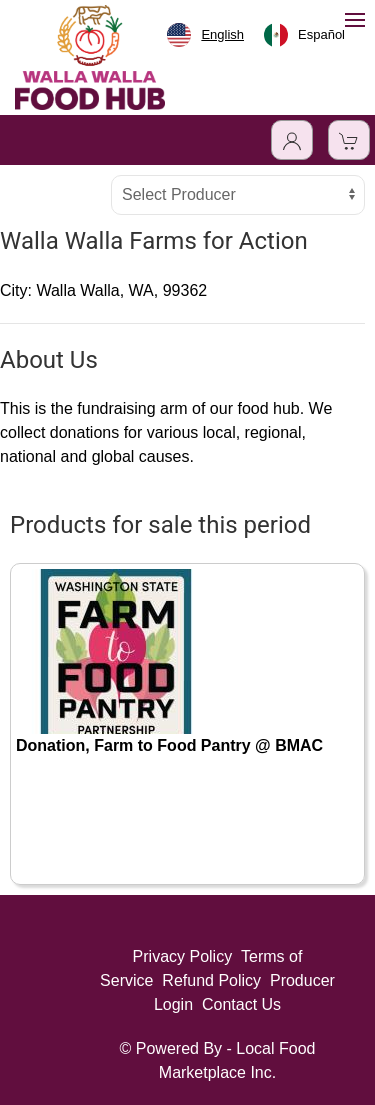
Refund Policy (211, 980)
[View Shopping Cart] (349, 140)
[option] (304, 35)
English (205, 35)
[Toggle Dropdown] (292, 140)
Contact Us (241, 1004)
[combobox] (205, 35)
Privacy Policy (183, 956)
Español (304, 35)
